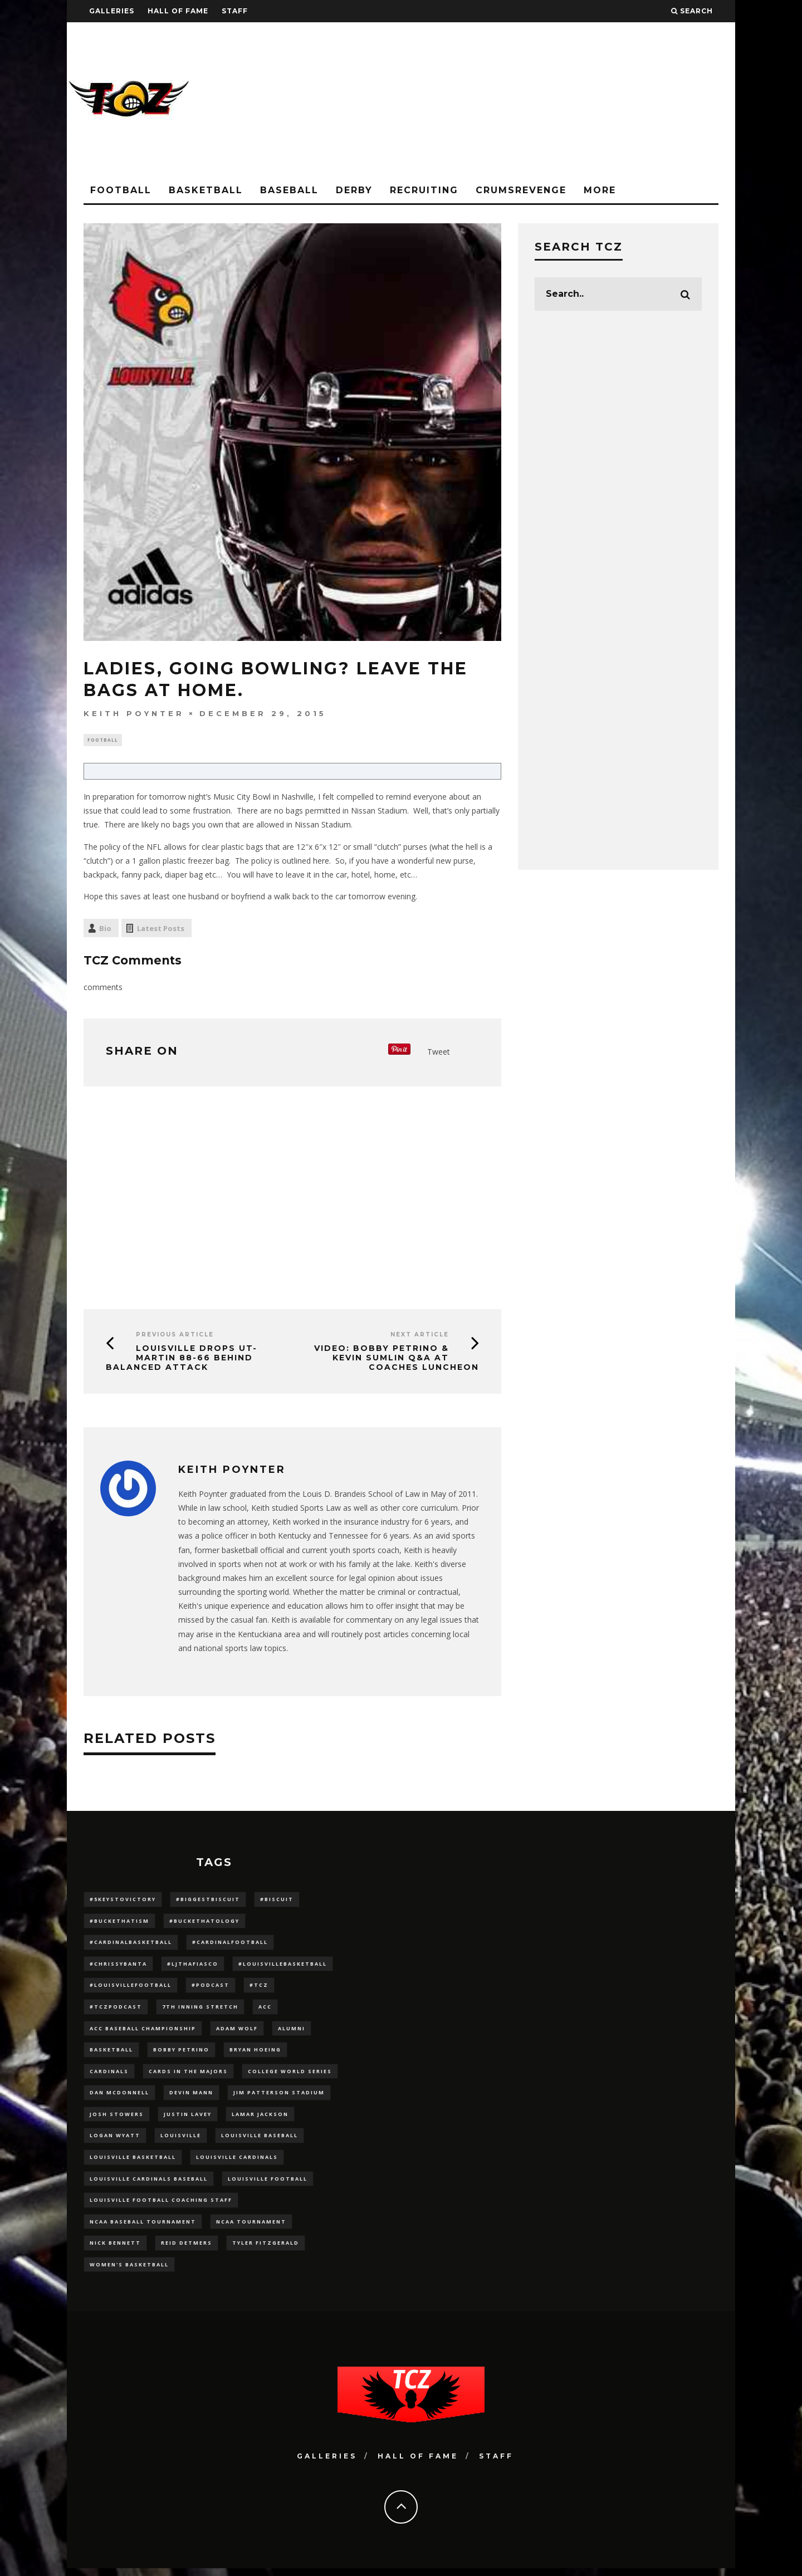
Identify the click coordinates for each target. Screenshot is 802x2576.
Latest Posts (160, 930)
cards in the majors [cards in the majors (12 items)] (188, 2075)
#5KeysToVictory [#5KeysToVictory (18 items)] (123, 1900)
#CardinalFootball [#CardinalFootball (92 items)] (230, 1944)
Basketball (206, 190)
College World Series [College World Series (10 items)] (290, 2075)
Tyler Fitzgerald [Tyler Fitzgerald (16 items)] (265, 2250)
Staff (235, 11)
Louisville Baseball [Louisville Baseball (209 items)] (259, 2140)
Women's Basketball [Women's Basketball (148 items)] (129, 2271)
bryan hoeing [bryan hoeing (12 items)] (255, 2053)
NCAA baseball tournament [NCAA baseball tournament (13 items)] (143, 2227)
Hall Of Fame (178, 11)
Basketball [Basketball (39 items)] (111, 2053)
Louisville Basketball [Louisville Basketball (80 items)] (133, 2162)
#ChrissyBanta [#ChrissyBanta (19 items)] (118, 1966)
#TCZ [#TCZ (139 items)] (259, 1987)
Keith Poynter (134, 713)
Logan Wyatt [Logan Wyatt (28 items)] (115, 2140)
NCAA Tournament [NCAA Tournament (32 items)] (251, 2227)
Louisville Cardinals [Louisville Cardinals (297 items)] (237, 2162)
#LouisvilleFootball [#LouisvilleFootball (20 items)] (131, 1987)
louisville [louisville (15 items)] (180, 2140)
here (321, 861)
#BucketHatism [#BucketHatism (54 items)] (119, 1922)
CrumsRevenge (521, 190)
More (600, 190)
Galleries (111, 11)
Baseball (289, 190)
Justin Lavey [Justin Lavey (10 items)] (188, 2118)
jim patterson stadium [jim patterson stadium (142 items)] (279, 2096)
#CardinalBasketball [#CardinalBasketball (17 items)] (131, 1944)
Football (120, 190)
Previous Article (175, 1335)
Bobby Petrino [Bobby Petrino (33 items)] (181, 2053)
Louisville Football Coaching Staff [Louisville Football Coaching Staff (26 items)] (161, 2206)
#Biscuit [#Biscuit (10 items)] (277, 1900)
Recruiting (424, 190)
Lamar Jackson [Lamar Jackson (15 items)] (260, 2118)
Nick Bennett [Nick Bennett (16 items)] (115, 2250)
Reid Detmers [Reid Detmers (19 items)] (186, 2250)
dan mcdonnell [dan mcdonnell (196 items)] (119, 2096)
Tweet (438, 1052)
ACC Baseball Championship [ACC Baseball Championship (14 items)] (143, 2031)
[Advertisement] (532, 100)
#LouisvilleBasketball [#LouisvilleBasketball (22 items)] (282, 1966)
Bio (105, 930)
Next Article (419, 1335)
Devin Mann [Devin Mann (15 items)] (191, 2096)
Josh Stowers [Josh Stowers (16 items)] (117, 2118)
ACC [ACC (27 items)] (265, 2010)
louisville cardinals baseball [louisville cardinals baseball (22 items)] (149, 2184)
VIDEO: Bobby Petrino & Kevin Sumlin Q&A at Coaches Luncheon (396, 1358)
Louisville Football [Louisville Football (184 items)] (267, 2184)
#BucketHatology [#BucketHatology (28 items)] (204, 1922)
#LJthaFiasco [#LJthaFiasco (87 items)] (192, 1966)
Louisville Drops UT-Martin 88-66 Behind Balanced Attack (181, 1358)
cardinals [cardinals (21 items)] (109, 2075)
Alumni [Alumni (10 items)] (291, 2031)
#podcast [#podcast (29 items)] (210, 1987)
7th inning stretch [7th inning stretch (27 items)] (200, 2010)
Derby (354, 190)
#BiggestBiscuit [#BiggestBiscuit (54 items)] (208, 1900)
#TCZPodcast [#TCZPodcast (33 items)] (116, 2010)
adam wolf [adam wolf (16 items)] (237, 2031)
